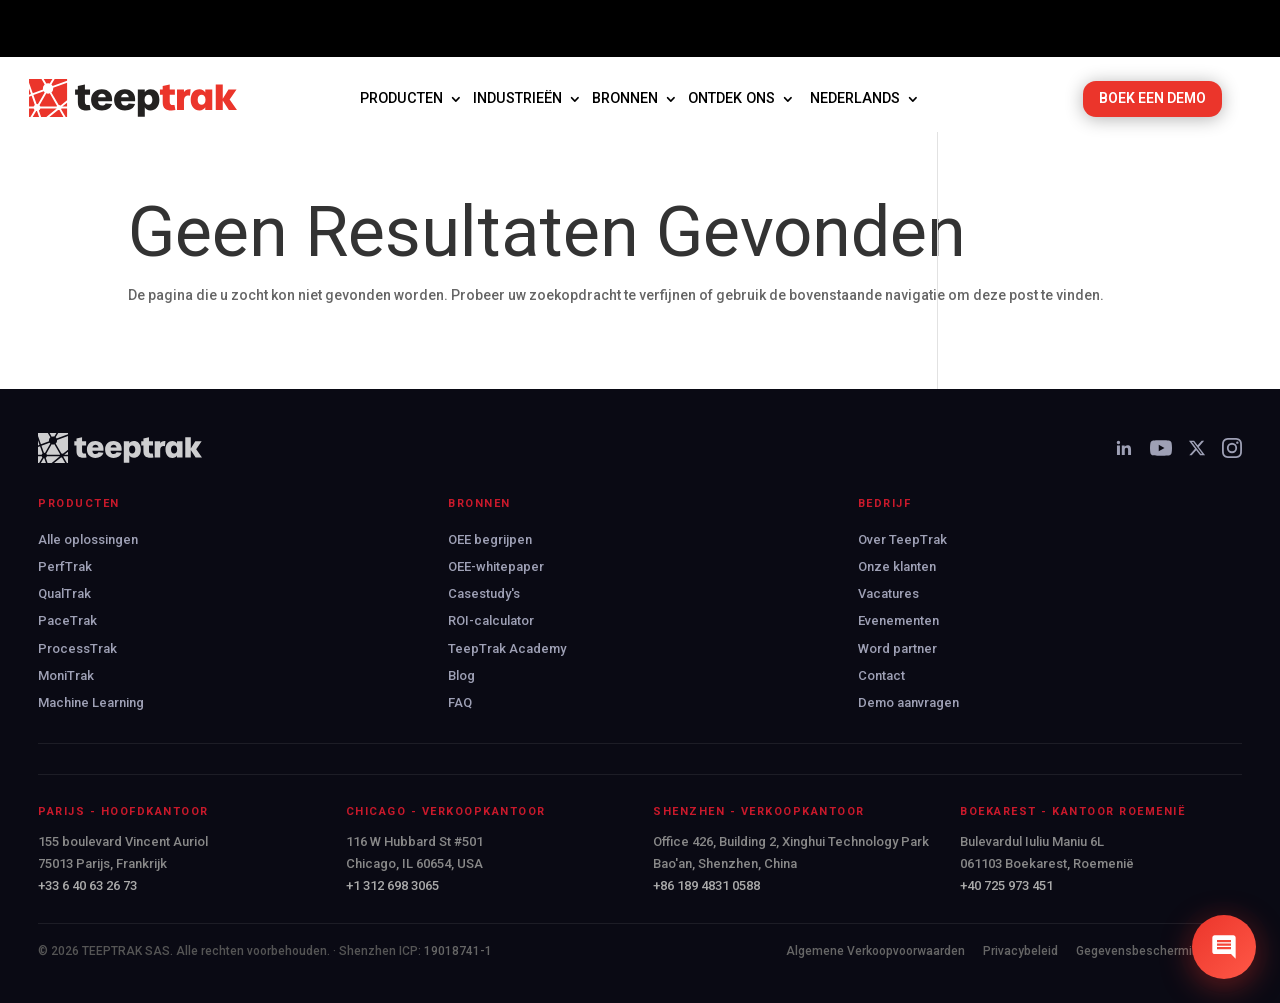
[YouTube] (1161, 448)
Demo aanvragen (908, 702)
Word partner (897, 648)
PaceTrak (67, 620)
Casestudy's (484, 593)
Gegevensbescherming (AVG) (1159, 951)
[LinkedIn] (1124, 448)
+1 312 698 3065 (392, 885)
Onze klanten (897, 566)
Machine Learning (91, 702)
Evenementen (898, 620)
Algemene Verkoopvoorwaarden (875, 951)
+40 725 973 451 (1006, 885)
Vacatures (888, 593)
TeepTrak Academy (507, 648)
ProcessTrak (77, 648)
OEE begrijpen (490, 539)
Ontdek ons (731, 98)
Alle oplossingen (88, 539)
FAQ (460, 702)
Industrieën (517, 98)
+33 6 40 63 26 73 (87, 885)
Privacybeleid (1020, 951)
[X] (1197, 448)
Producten (401, 98)
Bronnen (625, 98)
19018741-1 (458, 951)
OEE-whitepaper (496, 566)
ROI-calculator (491, 620)
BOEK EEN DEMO (1152, 98)
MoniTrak (66, 675)
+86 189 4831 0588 (706, 885)
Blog (461, 675)
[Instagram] (1232, 448)
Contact (881, 675)
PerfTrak (65, 566)
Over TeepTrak (902, 539)
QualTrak (64, 593)
